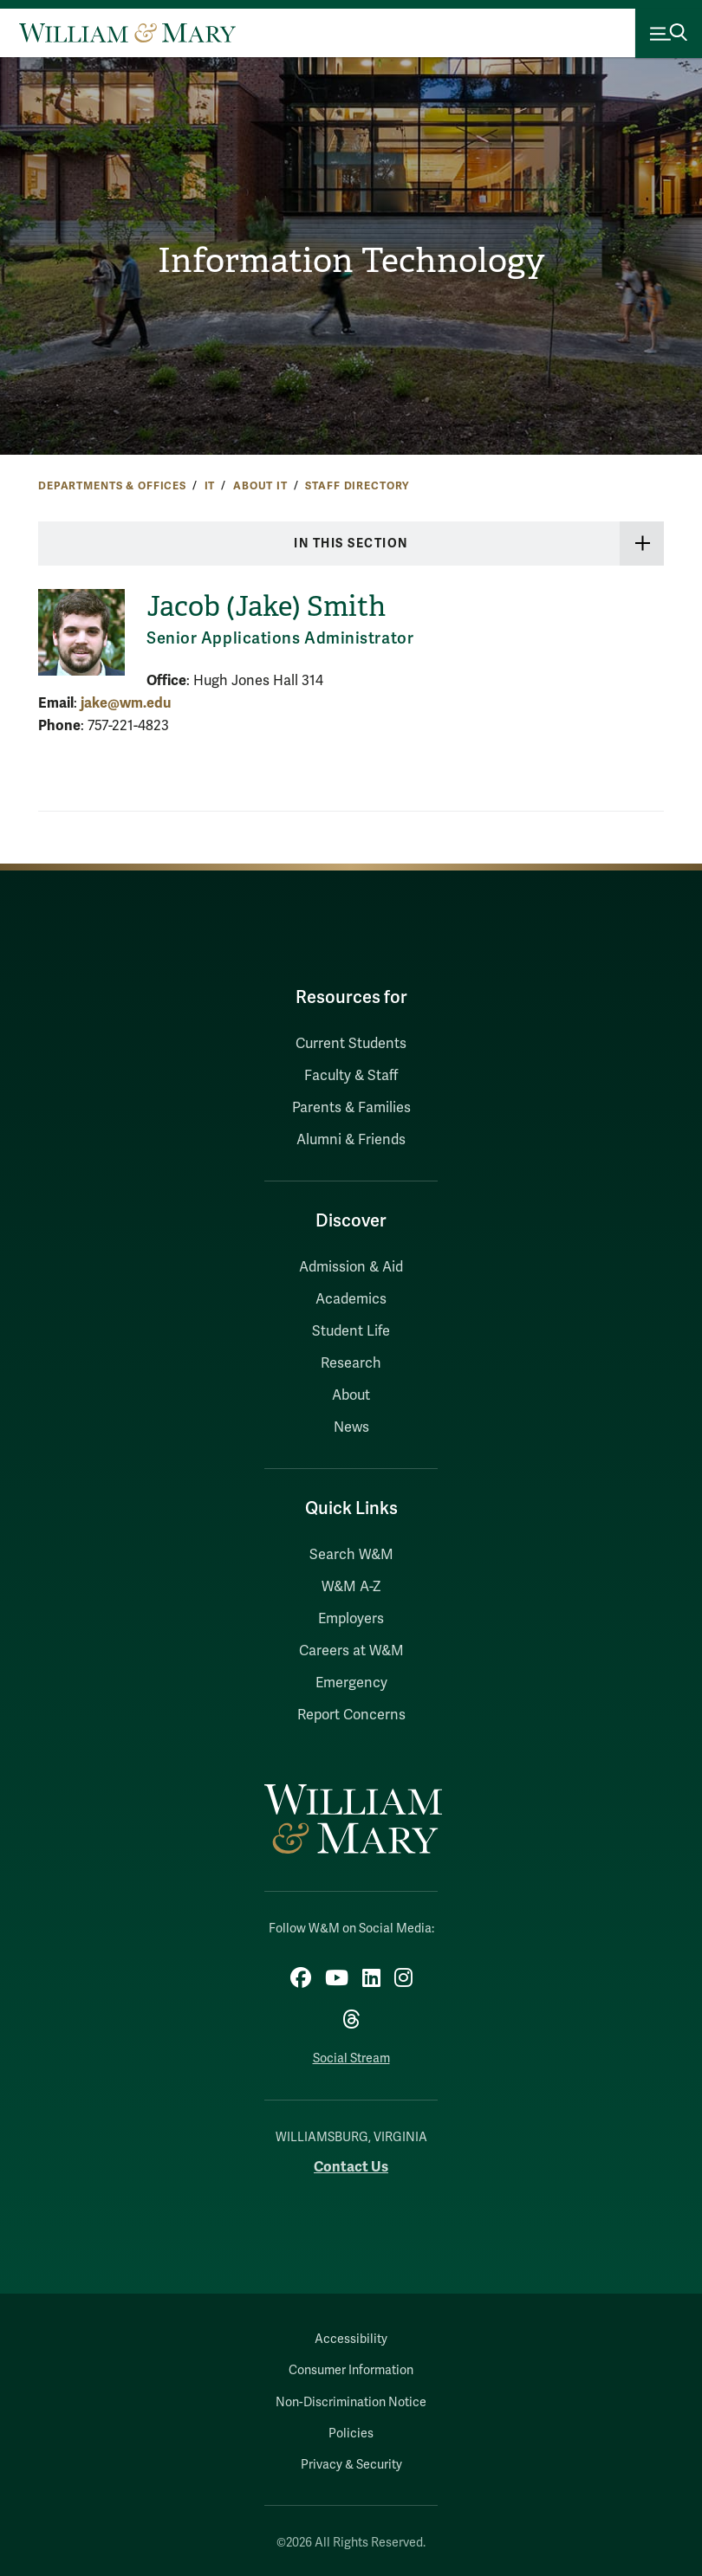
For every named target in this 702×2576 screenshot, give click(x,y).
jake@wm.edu (126, 703)
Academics (351, 1299)
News (351, 1427)
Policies (351, 2433)
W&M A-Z (351, 1586)
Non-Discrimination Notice (351, 2402)
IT (210, 486)
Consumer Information (351, 2370)
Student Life (351, 1331)
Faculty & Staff (351, 1075)
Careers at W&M (351, 1651)
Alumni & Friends (351, 1140)
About (351, 1395)
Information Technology (351, 260)
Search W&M (351, 1554)
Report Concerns (351, 1715)
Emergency (351, 1683)
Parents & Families (351, 1107)
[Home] (127, 32)
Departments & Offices (112, 486)
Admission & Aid (351, 1267)
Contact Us (351, 2167)
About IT (260, 486)
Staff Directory (357, 486)
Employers (351, 1619)
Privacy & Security (351, 2464)
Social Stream (351, 2058)
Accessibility (351, 2339)
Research (351, 1363)
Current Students (351, 1043)
